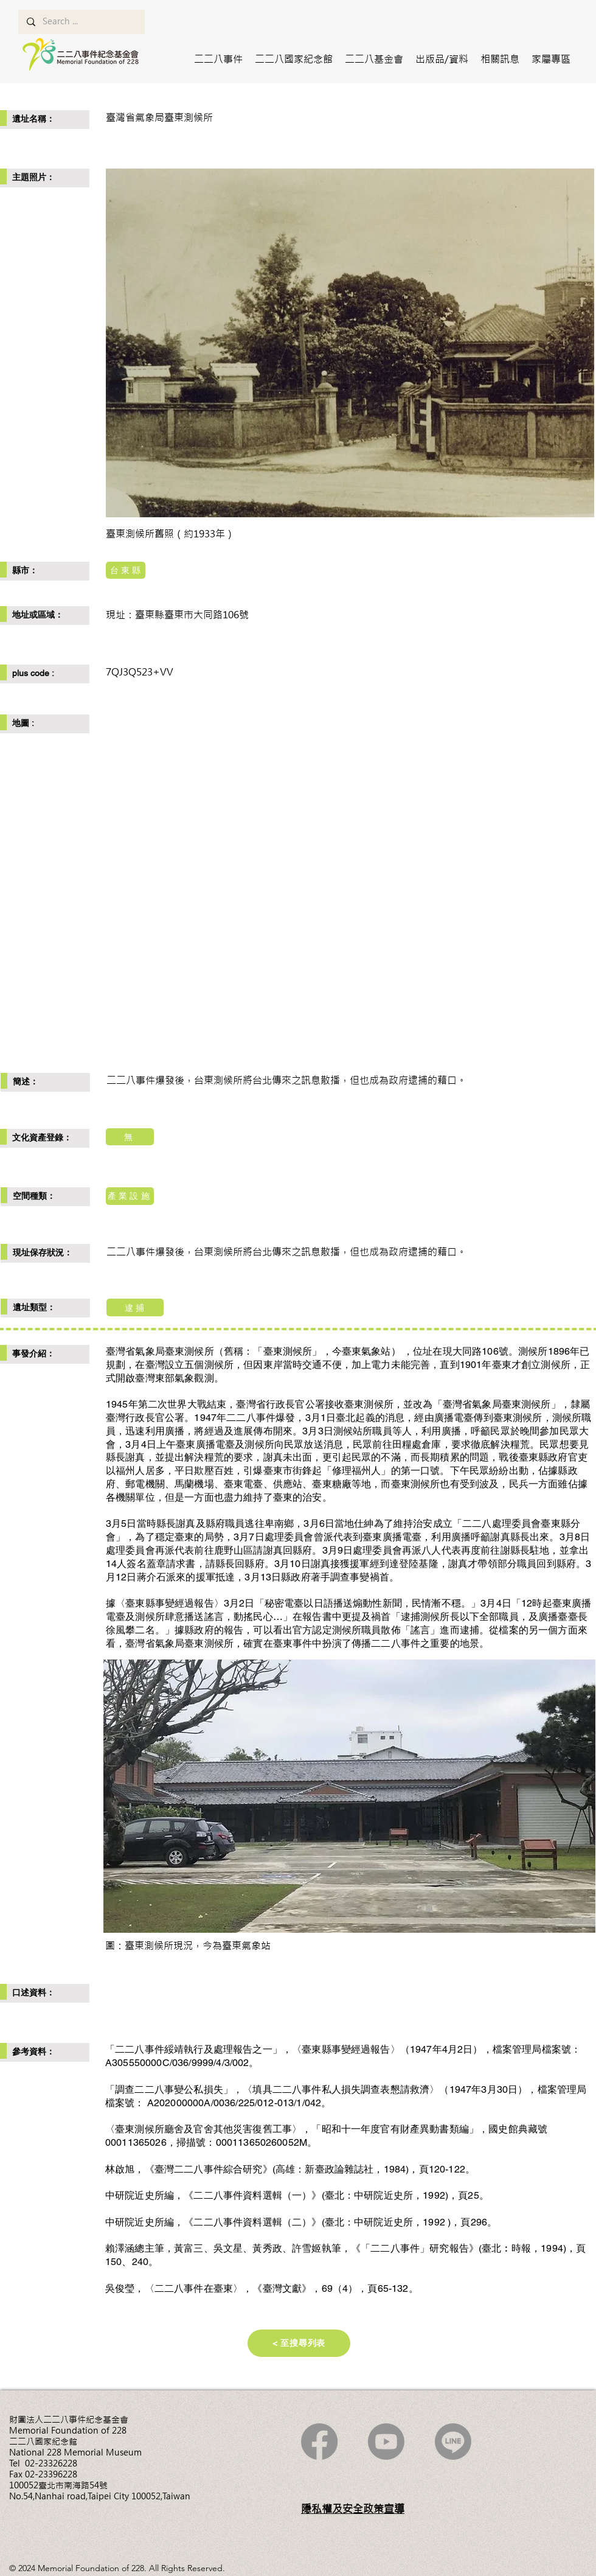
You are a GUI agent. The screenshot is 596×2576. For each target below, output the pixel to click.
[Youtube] (386, 2441)
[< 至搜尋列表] (299, 2343)
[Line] (453, 2441)
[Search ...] (81, 22)
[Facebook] (319, 2441)
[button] (218, 59)
